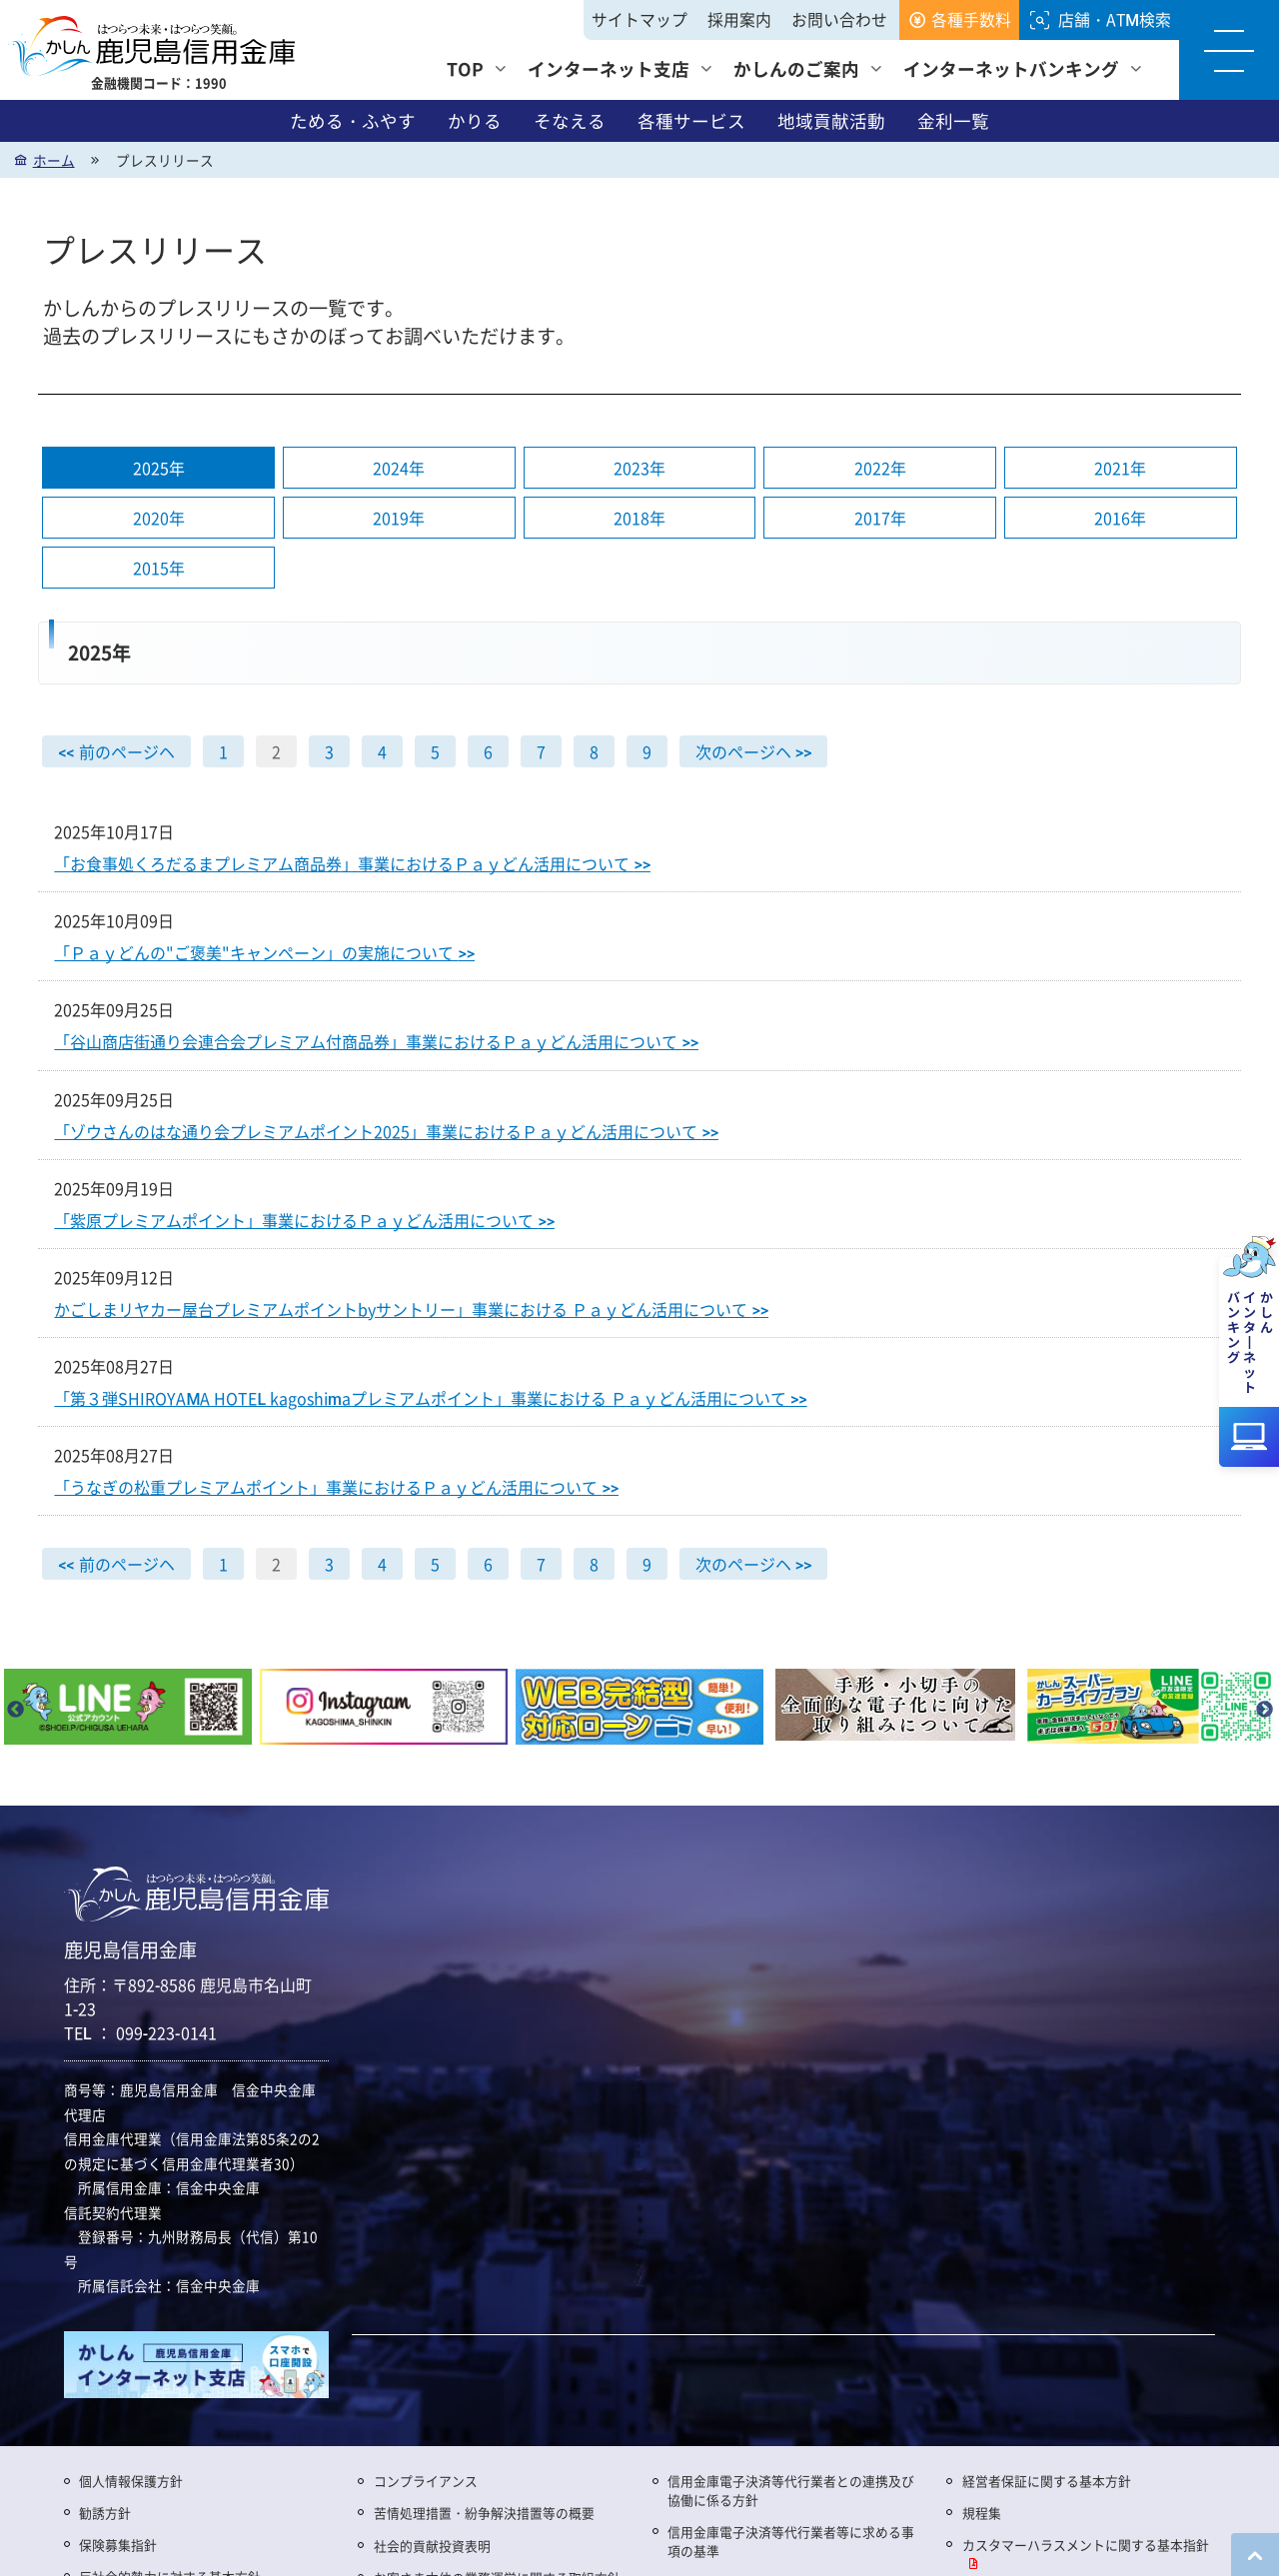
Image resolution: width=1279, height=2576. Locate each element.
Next (1264, 1711)
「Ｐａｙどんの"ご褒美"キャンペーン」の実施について (264, 953)
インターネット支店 (608, 68)
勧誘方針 (105, 2512)
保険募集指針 (118, 2544)
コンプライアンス (426, 2480)
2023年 (639, 469)
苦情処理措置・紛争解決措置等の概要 (484, 2512)
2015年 (159, 569)
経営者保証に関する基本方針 (1046, 2480)
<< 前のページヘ (116, 752)
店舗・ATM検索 (1114, 19)
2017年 (880, 519)
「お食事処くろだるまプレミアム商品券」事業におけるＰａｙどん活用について (352, 864)
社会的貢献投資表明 (432, 2545)
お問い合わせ (839, 19)
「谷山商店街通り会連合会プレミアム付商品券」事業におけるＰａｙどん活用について (376, 1042)
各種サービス (691, 121)
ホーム (54, 160)
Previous (15, 1711)
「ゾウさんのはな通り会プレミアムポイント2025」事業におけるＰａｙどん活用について (386, 1131)
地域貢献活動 (831, 121)
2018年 (639, 519)
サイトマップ (639, 19)
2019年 (399, 519)
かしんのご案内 (796, 68)
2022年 (880, 469)
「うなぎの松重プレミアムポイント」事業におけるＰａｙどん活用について (336, 1487)
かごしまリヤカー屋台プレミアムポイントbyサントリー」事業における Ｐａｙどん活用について (411, 1309)
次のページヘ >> (753, 752)
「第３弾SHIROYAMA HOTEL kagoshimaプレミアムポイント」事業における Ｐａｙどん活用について (430, 1398)
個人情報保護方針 (131, 2480)
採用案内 (739, 19)
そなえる (570, 121)
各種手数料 (971, 19)
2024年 (399, 469)
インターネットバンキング (1011, 68)
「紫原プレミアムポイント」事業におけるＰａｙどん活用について (304, 1220)
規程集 (981, 2512)
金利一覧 (953, 121)
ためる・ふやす (353, 121)
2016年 (1120, 519)
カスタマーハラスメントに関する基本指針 (1085, 2544)
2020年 (159, 519)
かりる (475, 121)
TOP (465, 68)
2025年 (159, 469)
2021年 (1120, 469)
